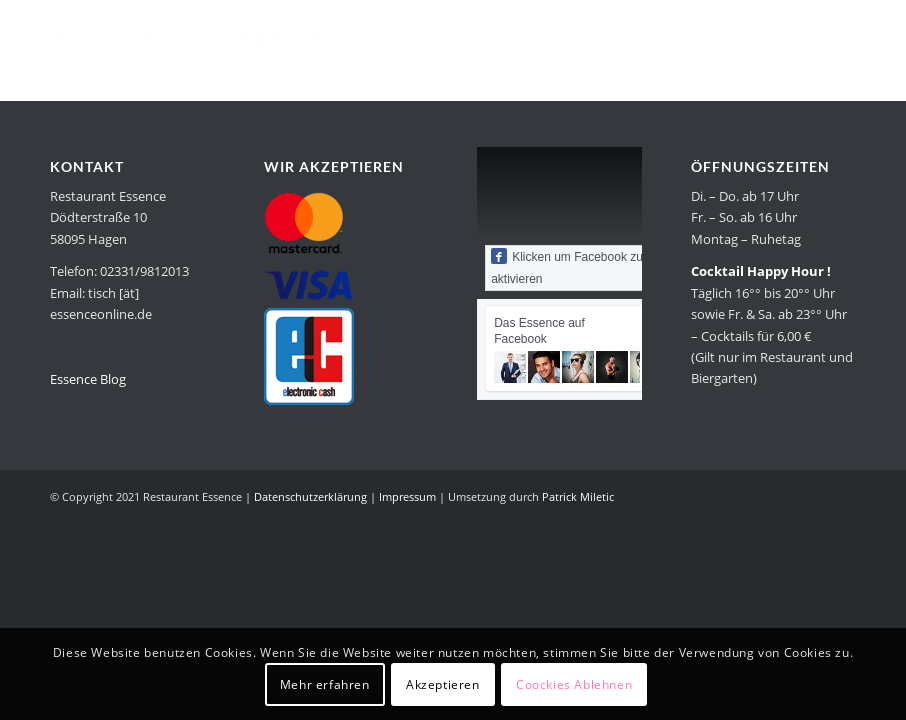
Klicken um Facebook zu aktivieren (567, 267)
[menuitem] (416, 45)
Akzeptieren (443, 684)
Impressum (407, 496)
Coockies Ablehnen (574, 684)
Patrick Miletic (578, 496)
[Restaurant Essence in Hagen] (200, 45)
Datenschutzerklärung (310, 496)
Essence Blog (88, 379)
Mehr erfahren (325, 684)
